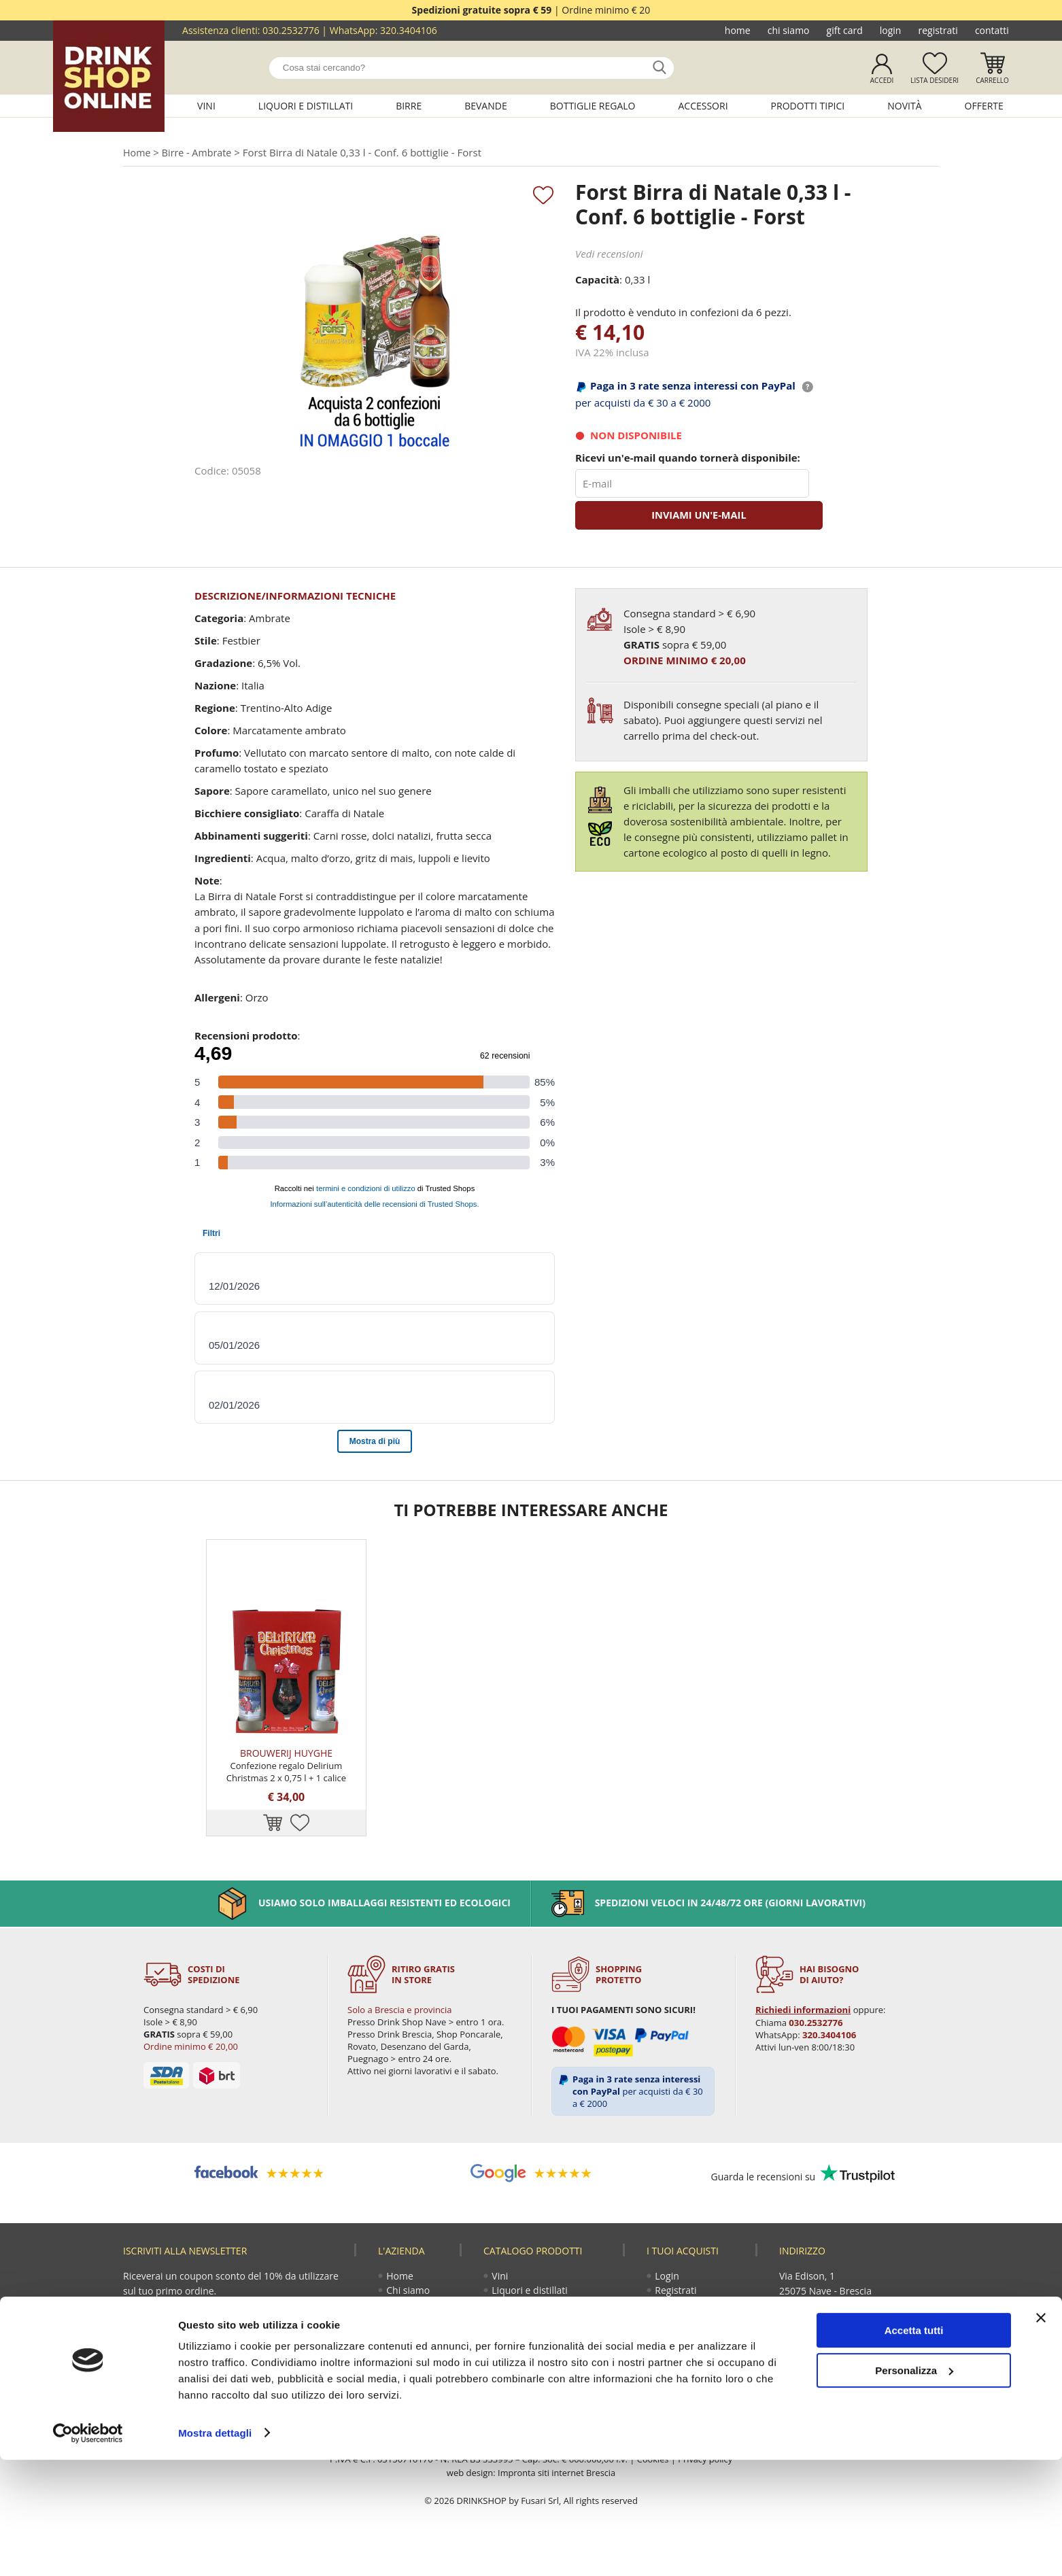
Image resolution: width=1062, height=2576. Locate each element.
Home (738, 30)
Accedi (882, 80)
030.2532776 (291, 30)
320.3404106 (408, 30)
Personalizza (914, 2486)
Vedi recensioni (609, 255)
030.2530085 (891, 2332)
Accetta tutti (914, 2447)
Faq (663, 2398)
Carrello (992, 80)
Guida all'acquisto (694, 2332)
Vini (206, 105)
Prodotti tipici (808, 105)
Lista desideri (934, 80)
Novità (904, 105)
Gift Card (845, 30)
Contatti (992, 30)
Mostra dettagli (215, 2549)
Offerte (984, 105)
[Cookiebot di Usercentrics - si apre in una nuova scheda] (88, 2549)
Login (891, 30)
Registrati (937, 30)
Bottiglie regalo (593, 105)
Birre (409, 105)
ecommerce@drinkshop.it (865, 2362)
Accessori (703, 105)
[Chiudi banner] (1041, 2434)
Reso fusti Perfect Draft (694, 2353)
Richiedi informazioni (802, 2036)
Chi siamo (789, 30)
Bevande (485, 105)
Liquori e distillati (305, 105)
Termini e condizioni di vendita (700, 2378)
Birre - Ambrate (200, 153)
